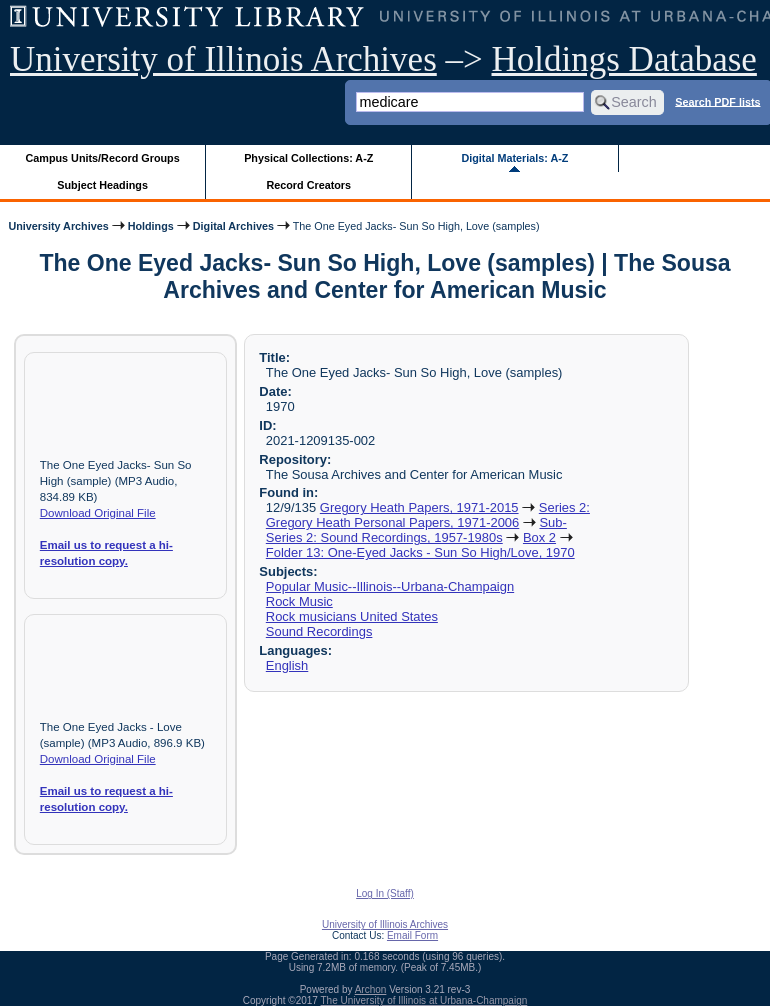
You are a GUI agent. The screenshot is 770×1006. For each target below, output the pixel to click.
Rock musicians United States (352, 616)
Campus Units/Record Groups (103, 158)
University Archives (58, 226)
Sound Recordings (319, 631)
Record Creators (308, 185)
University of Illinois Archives (223, 59)
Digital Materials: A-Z (514, 158)
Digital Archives (233, 226)
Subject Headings (102, 185)
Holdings (151, 226)
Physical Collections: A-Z (308, 158)
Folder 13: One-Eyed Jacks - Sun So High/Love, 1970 (420, 552)
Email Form (412, 935)
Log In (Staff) (385, 893)
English (287, 665)
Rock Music (299, 601)
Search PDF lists (717, 101)
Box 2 (539, 537)
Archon (371, 989)
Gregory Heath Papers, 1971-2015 (419, 507)
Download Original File (98, 513)
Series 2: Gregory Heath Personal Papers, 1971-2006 (428, 515)
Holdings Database (624, 59)
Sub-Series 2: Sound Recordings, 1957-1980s (416, 530)
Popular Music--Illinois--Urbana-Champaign (390, 586)
